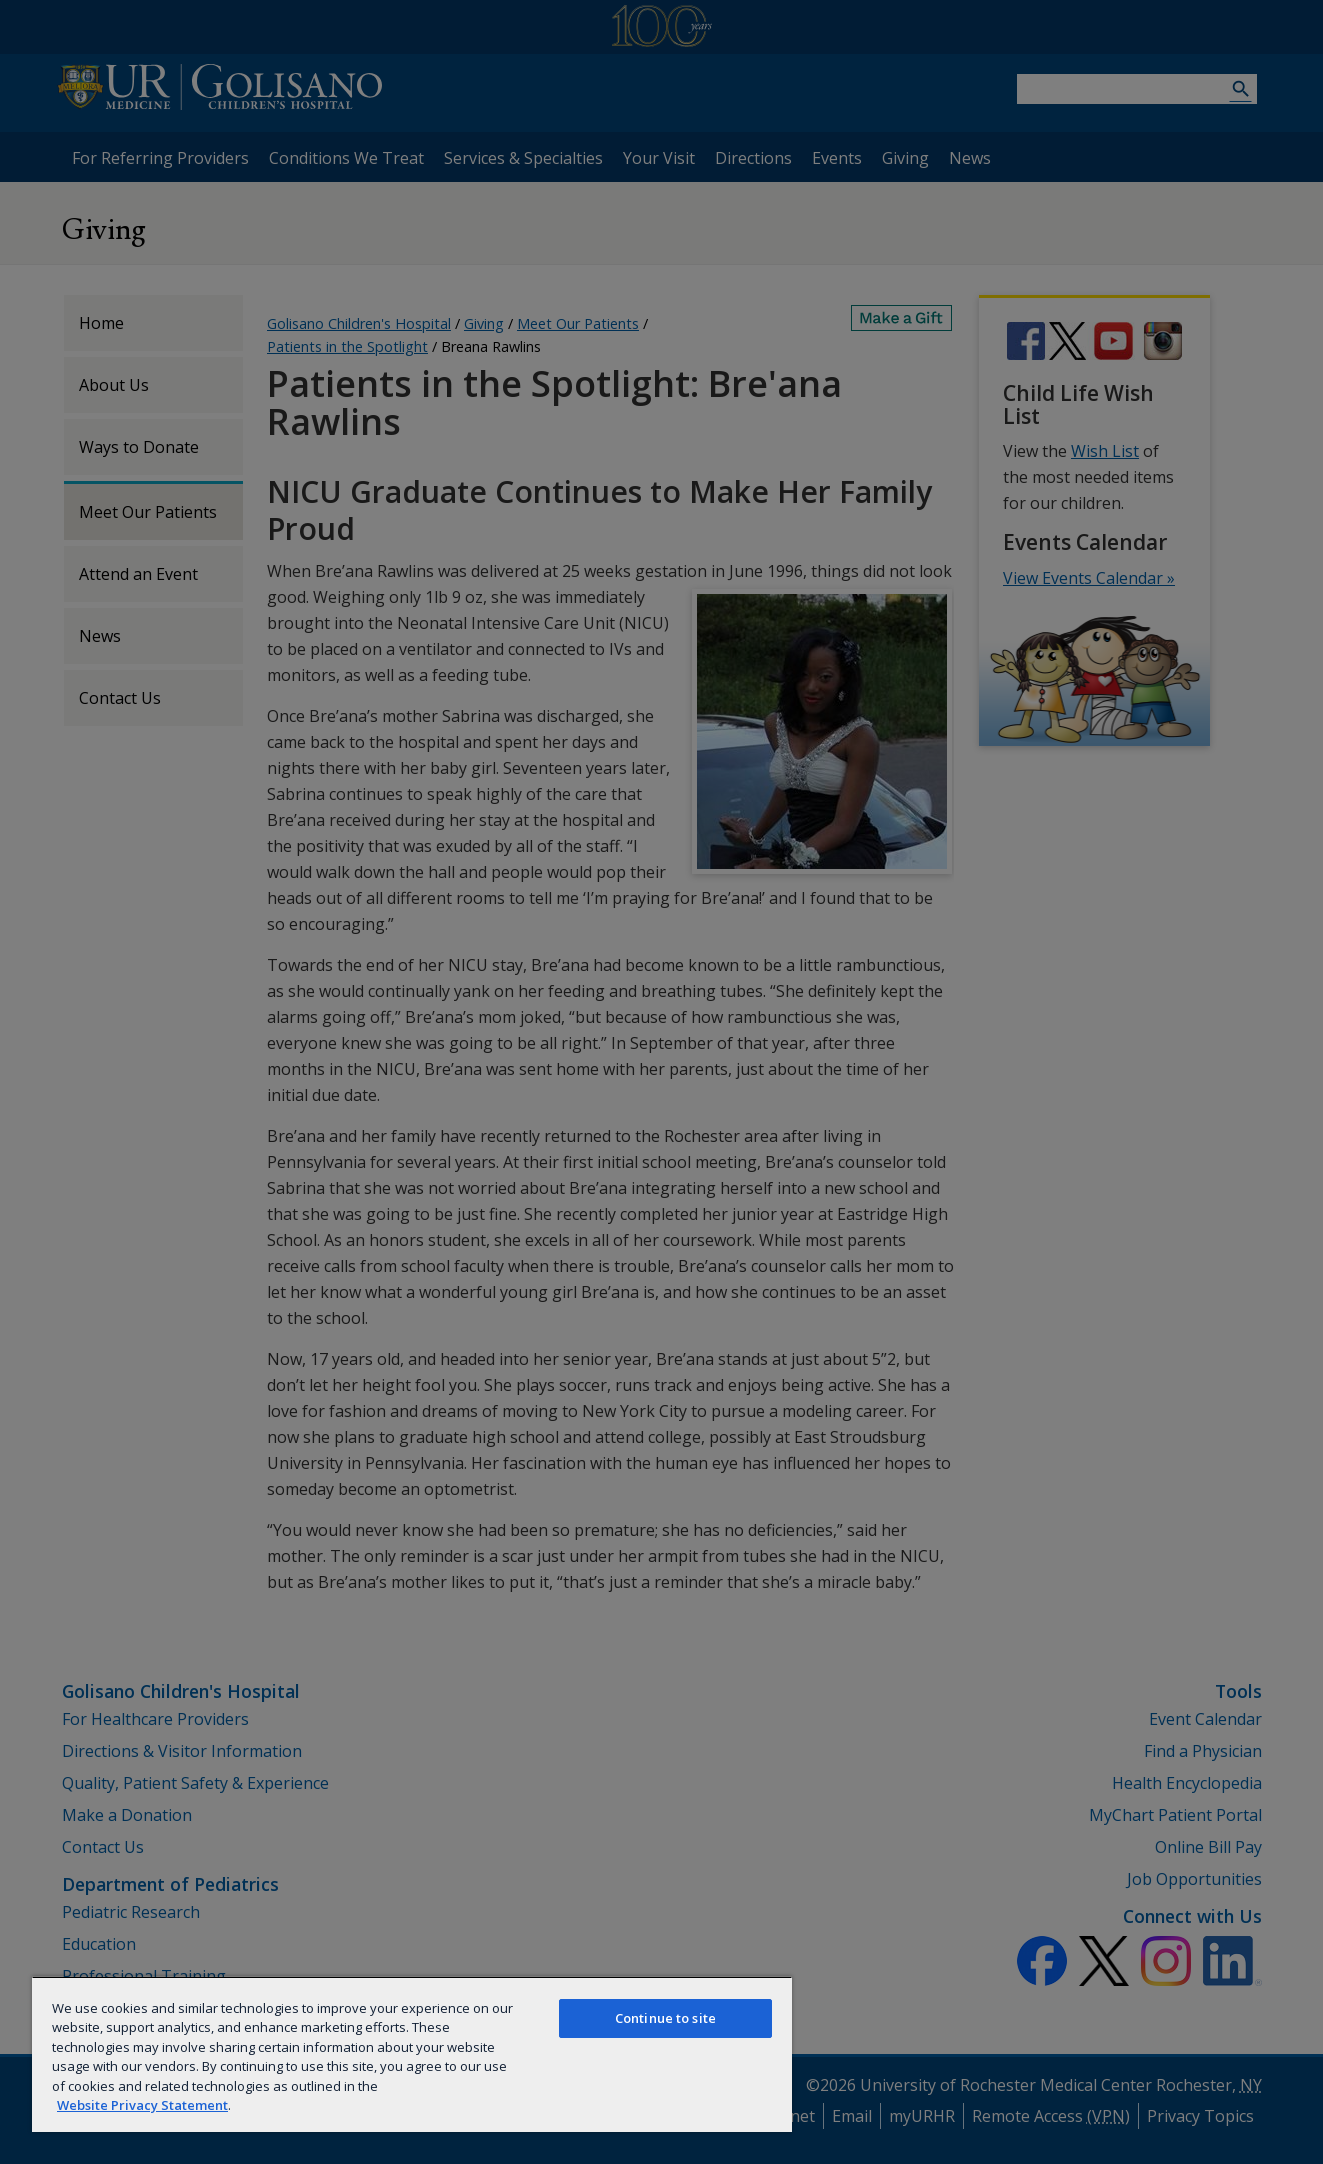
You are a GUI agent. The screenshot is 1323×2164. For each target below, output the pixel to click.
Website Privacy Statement (142, 2105)
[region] (412, 2054)
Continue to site (665, 2018)
